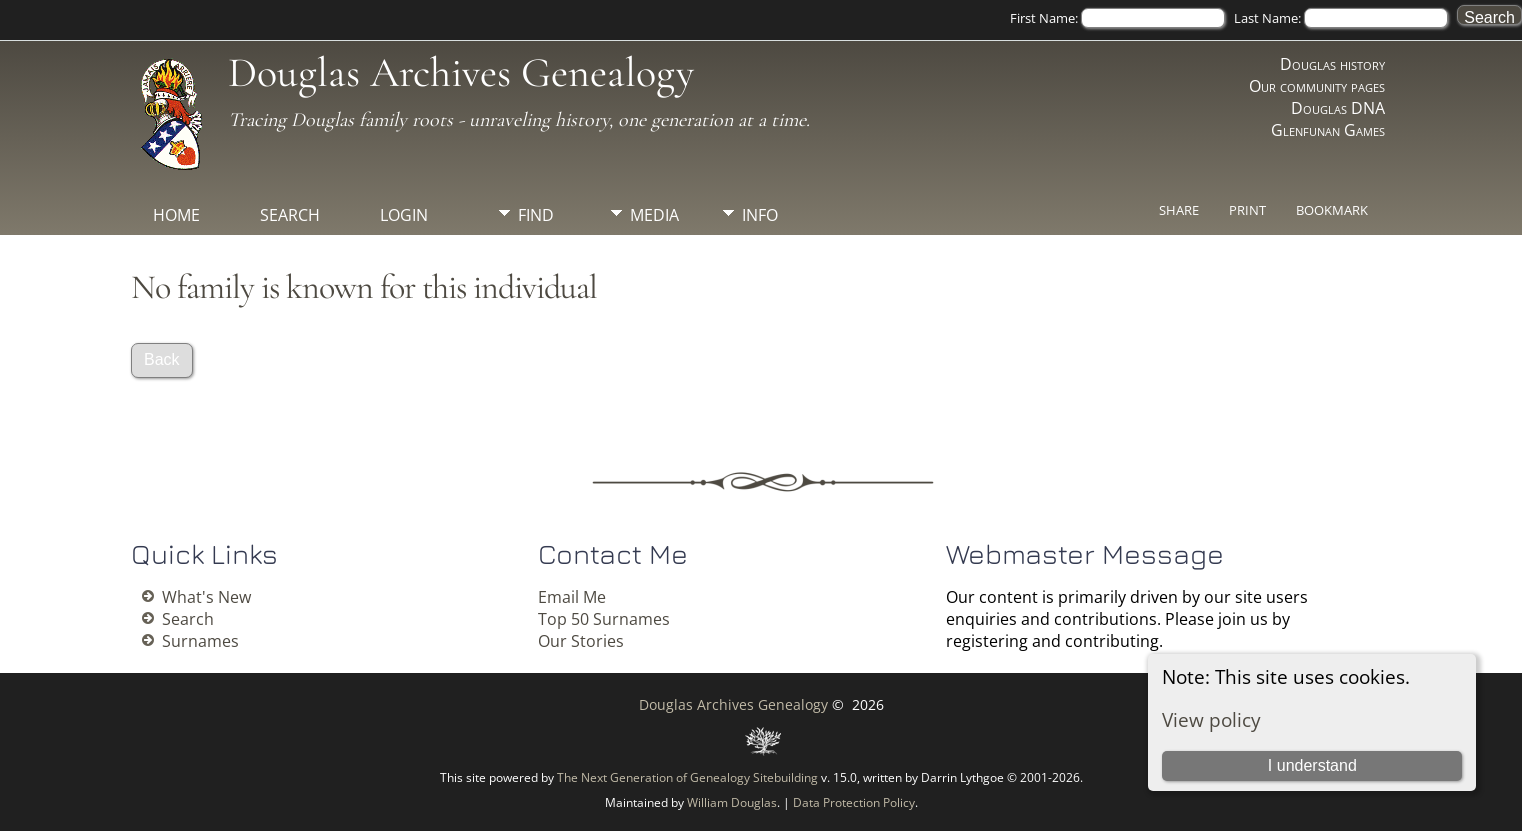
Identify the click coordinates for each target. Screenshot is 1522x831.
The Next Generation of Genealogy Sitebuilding (687, 777)
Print (1247, 210)
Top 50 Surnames (604, 619)
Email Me (572, 597)
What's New (206, 597)
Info (760, 215)
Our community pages (1317, 86)
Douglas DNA (1338, 108)
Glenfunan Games (1328, 130)
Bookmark (1332, 210)
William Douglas (732, 802)
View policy (1211, 719)
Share (1179, 210)
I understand (1312, 765)
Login (404, 215)
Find (536, 215)
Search (290, 215)
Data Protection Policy (854, 802)
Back (162, 359)
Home (176, 215)
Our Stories (581, 641)
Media (654, 215)
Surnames (200, 641)
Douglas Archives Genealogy (461, 72)
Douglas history (1332, 64)
